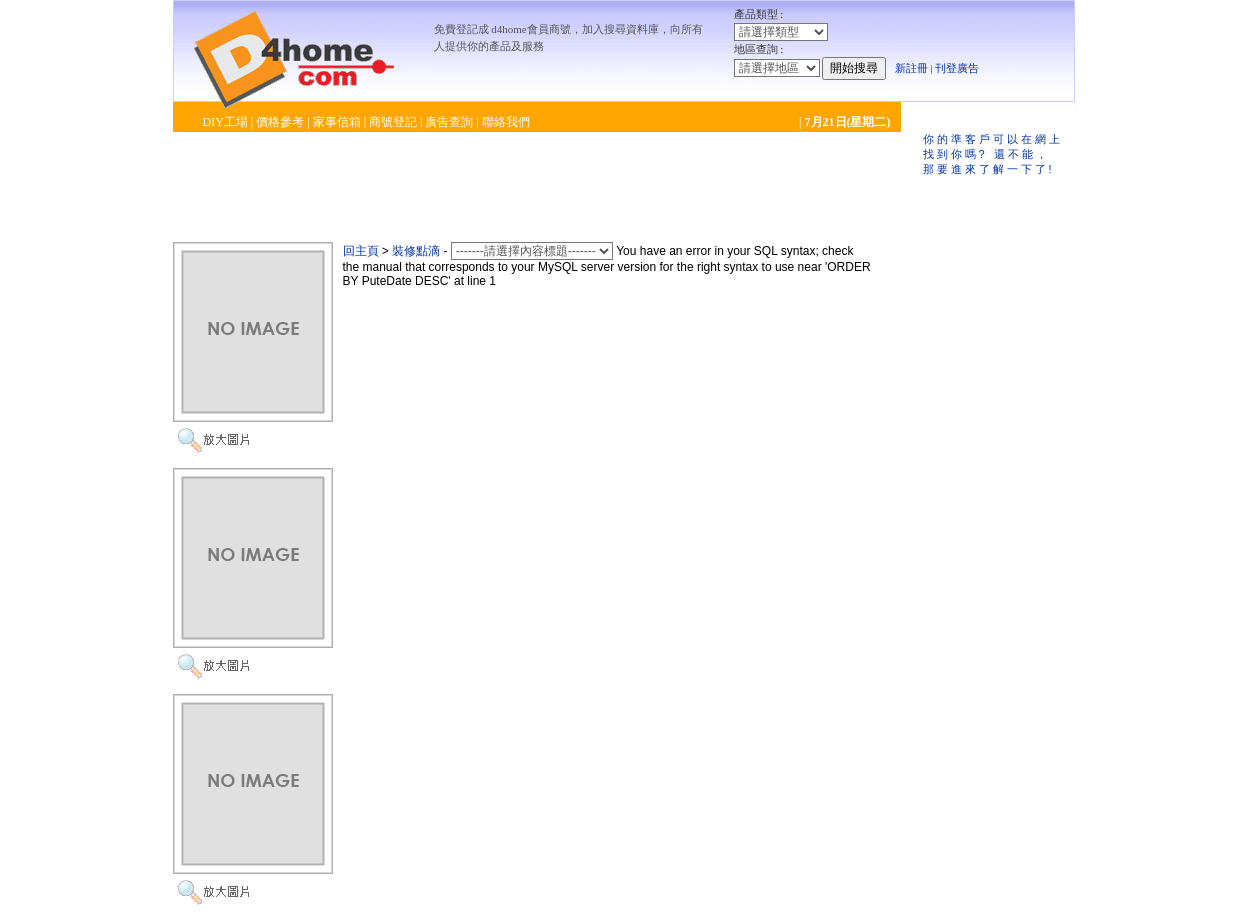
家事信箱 (337, 122)
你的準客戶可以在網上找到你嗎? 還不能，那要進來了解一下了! (993, 154)
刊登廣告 (957, 68)
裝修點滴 (416, 251)
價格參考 (280, 122)
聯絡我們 (506, 122)
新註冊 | (914, 68)
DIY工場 (225, 122)
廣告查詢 (449, 122)
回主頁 (361, 251)
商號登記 (393, 122)
